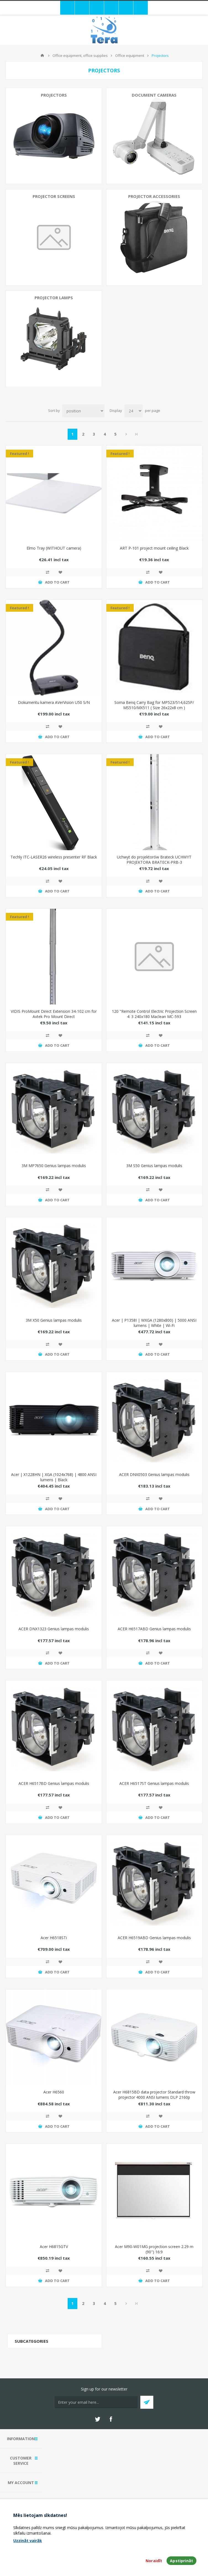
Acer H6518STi (54, 1937)
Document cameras (154, 95)
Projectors (54, 95)
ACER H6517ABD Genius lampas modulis (154, 1628)
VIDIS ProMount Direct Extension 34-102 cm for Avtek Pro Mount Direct (54, 1014)
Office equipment (129, 55)
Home (42, 55)
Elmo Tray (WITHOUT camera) (54, 548)
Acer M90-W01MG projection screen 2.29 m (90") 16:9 (154, 2249)
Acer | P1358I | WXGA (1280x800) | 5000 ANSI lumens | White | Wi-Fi (154, 1323)
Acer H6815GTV (54, 2246)
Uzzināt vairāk (27, 2540)
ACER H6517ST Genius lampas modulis (154, 1783)
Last (136, 434)
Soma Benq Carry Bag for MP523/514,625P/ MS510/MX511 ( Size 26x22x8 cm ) (154, 705)
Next (126, 434)
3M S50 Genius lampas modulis (154, 1165)
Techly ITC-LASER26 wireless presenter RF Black (53, 857)
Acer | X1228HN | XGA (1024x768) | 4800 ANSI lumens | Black (53, 1477)
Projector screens (54, 196)
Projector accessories (154, 196)
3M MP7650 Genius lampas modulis (54, 1165)
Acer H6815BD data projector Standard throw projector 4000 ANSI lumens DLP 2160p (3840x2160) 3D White (154, 2097)
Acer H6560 (53, 2092)
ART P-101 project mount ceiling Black (154, 548)
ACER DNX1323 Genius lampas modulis (54, 1628)
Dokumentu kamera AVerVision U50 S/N (54, 702)
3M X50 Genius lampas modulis (54, 1320)
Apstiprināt (181, 2560)
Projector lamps (54, 297)
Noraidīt (154, 2560)
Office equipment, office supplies (80, 55)
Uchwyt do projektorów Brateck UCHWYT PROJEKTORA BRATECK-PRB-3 (154, 859)
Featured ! (19, 453)
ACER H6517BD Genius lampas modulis (54, 1783)
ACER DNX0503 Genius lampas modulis (154, 1474)
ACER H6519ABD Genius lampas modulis (154, 1937)
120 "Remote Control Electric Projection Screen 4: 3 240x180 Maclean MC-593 (154, 1014)
